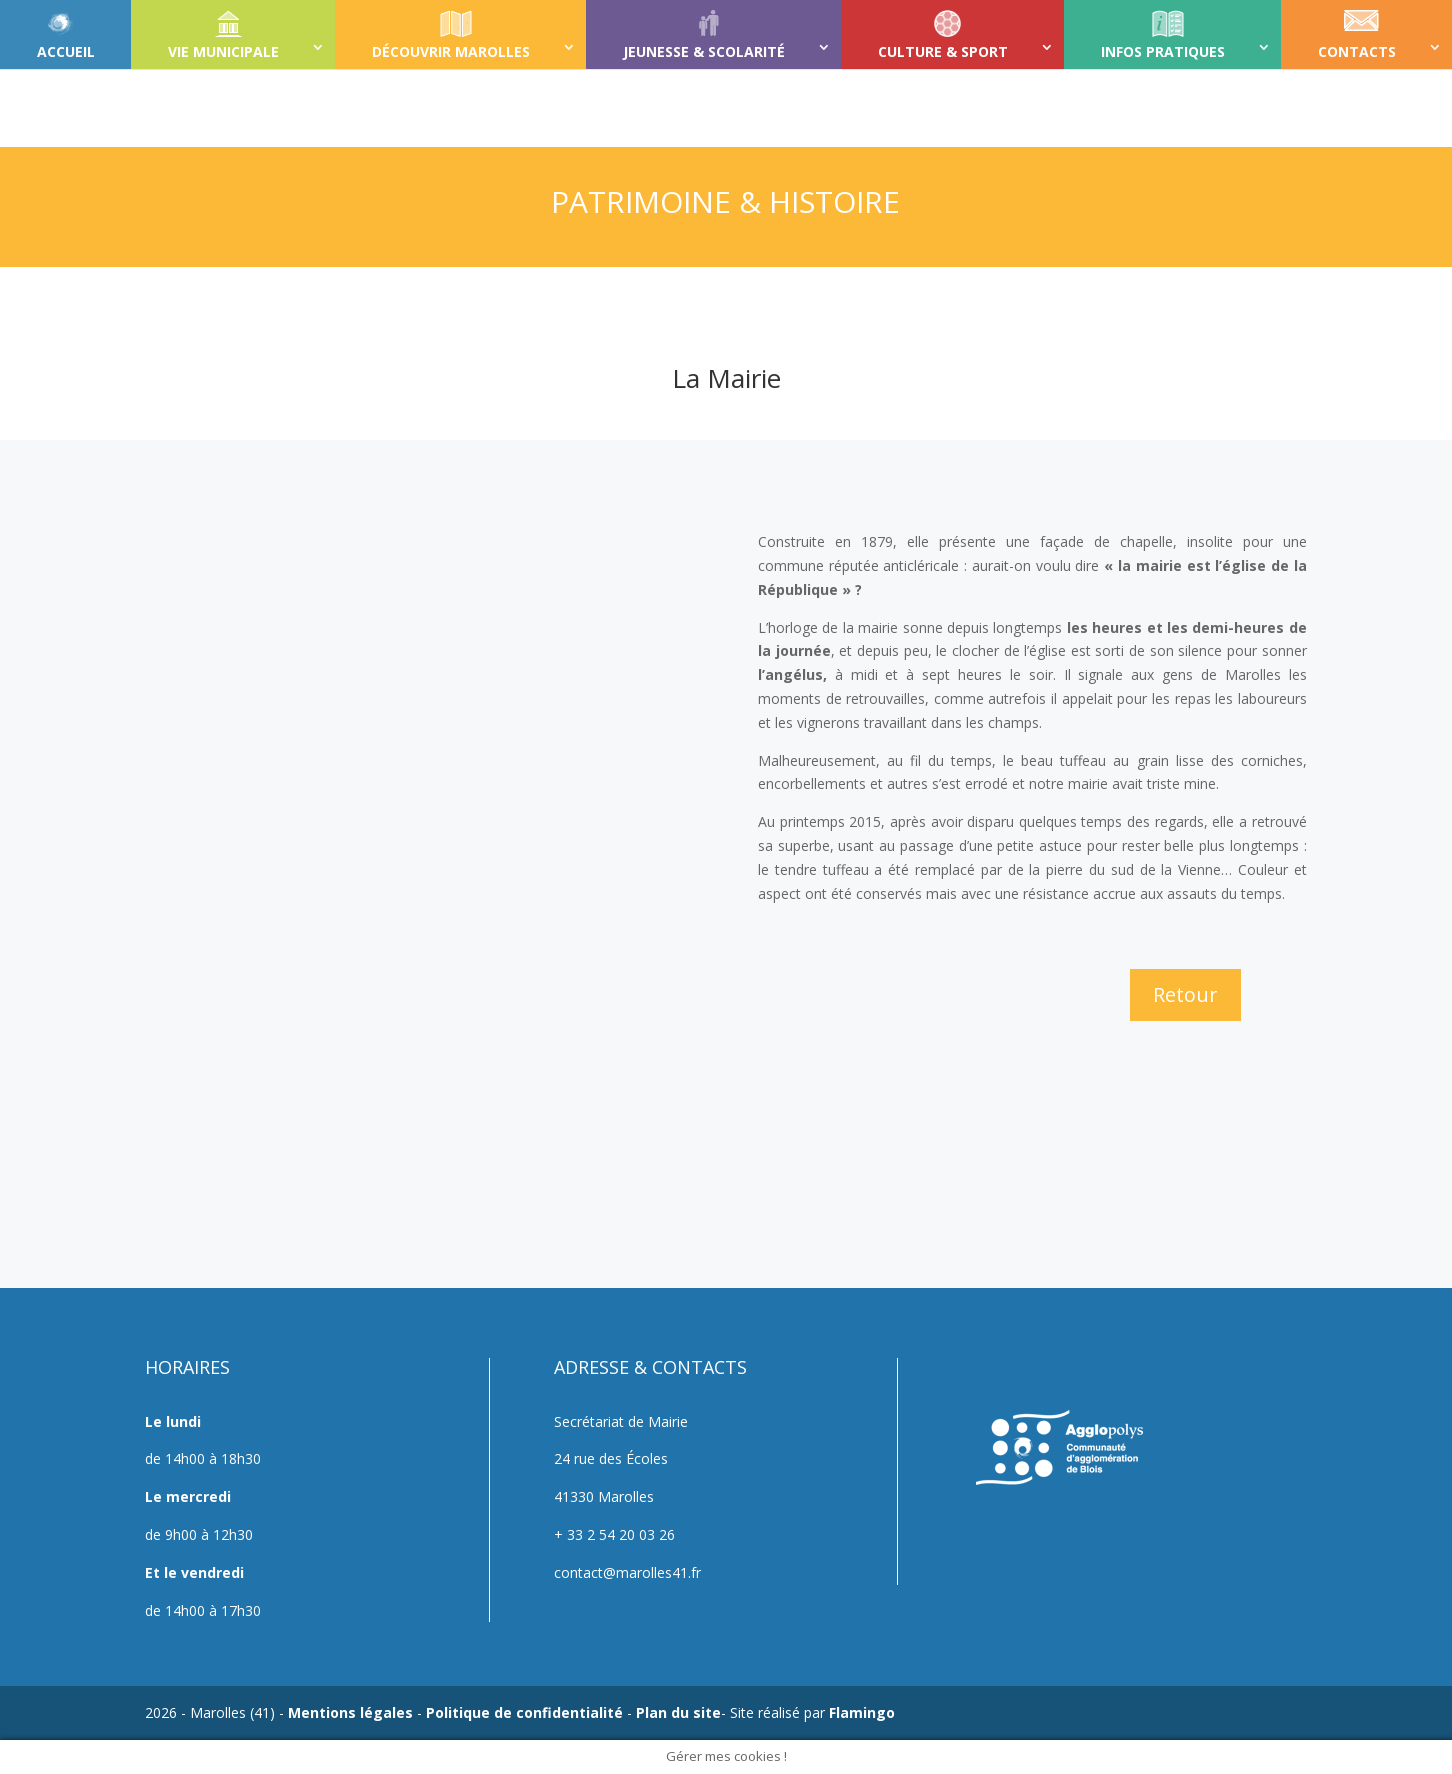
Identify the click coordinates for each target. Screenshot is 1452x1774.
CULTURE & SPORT (943, 51)
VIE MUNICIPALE (223, 51)
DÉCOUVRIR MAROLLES (451, 51)
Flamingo (862, 1712)
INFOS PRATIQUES (1163, 51)
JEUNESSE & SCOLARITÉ (704, 51)
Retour (1185, 994)
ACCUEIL (66, 51)
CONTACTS (1357, 51)
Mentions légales (350, 1712)
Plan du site (678, 1712)
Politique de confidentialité (524, 1712)
